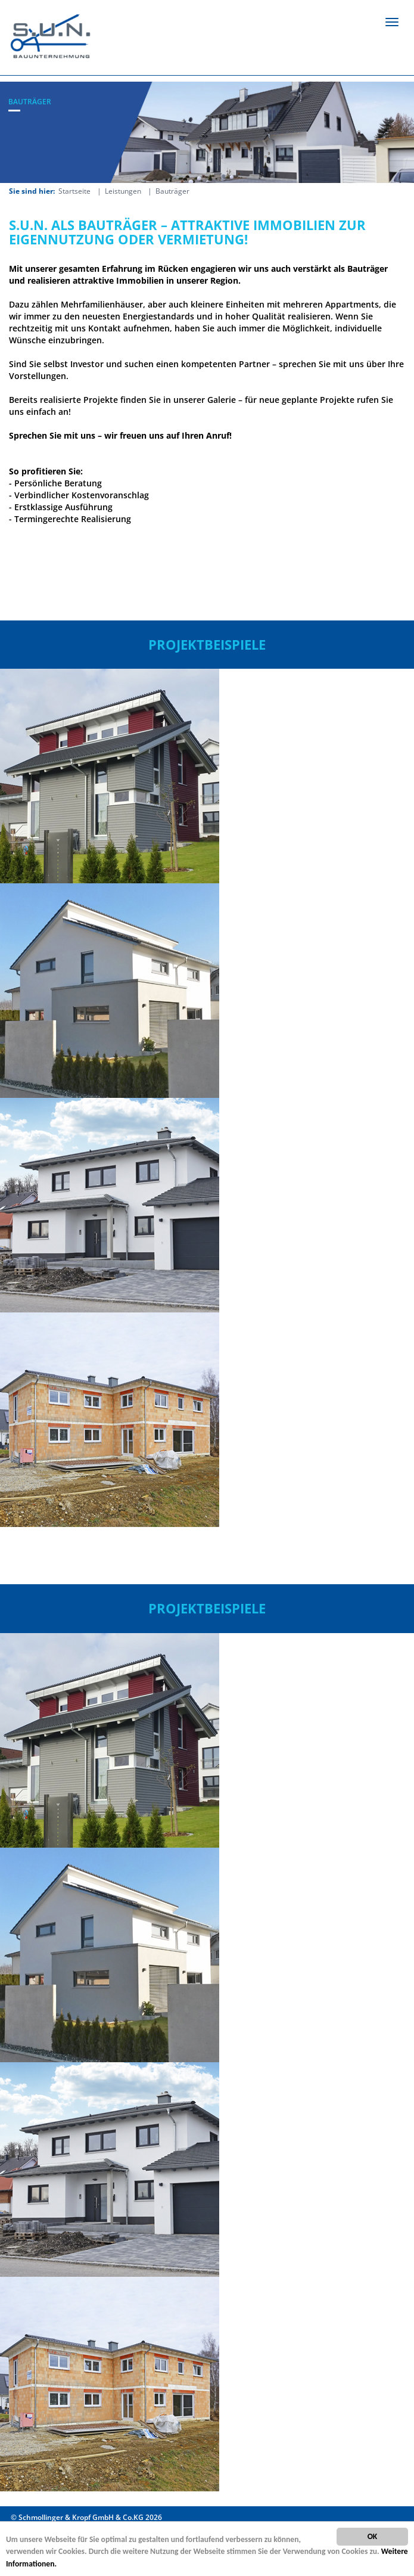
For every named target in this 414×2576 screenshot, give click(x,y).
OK (373, 2536)
